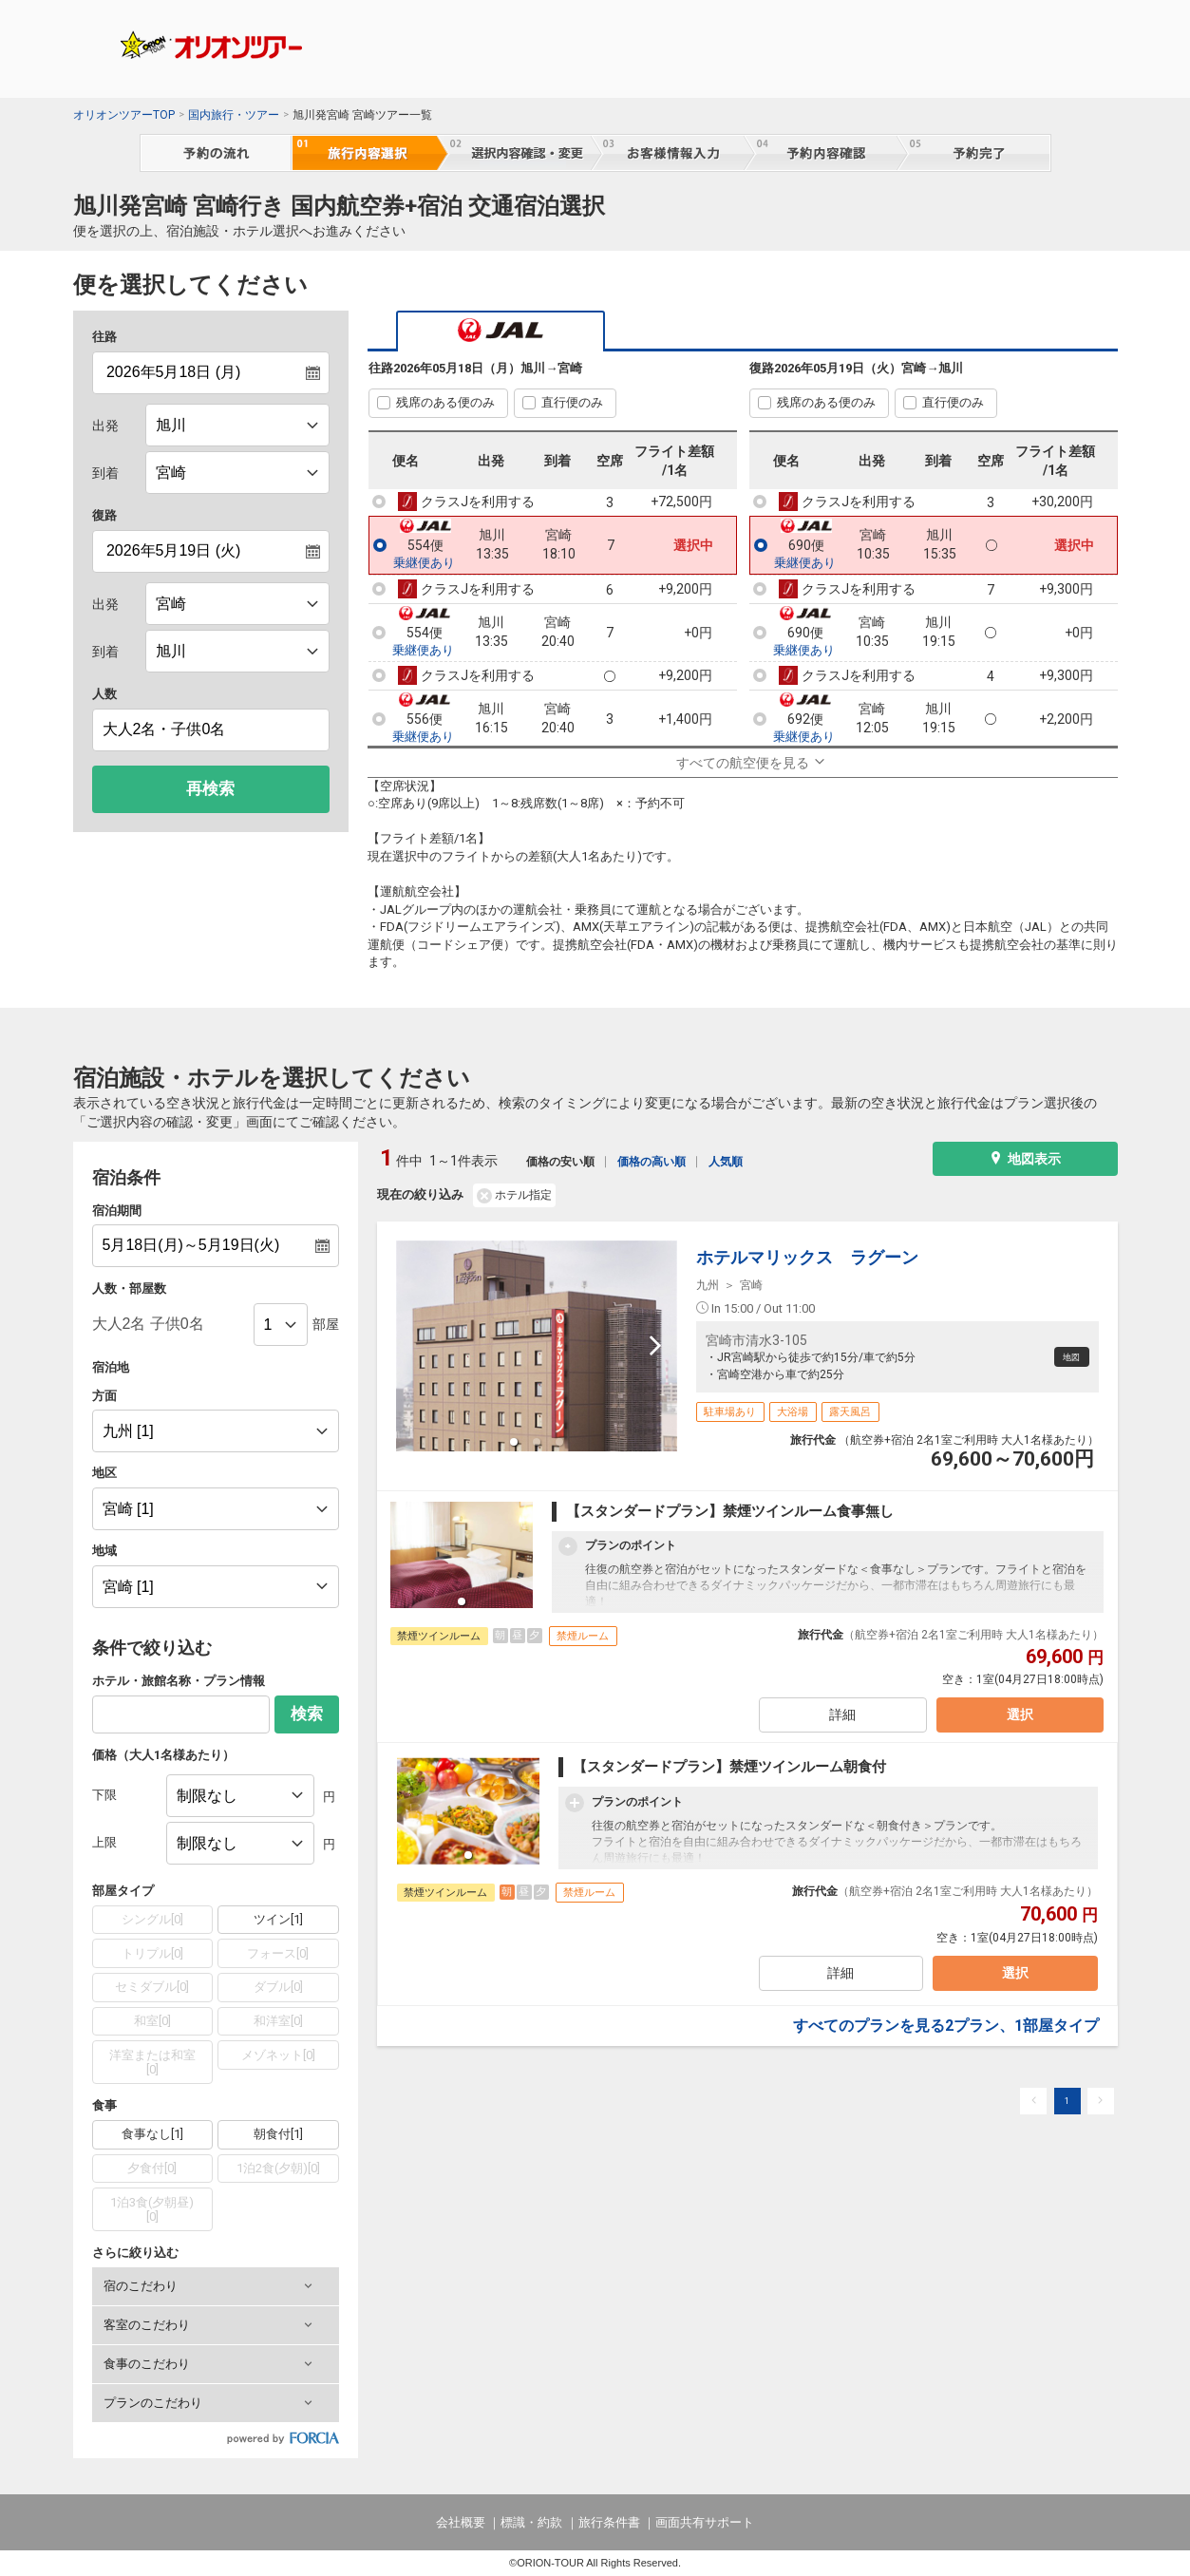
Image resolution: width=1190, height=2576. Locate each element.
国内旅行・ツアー (233, 115)
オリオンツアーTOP (124, 115)
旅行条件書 (609, 2522)
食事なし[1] (152, 2134)
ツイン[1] (278, 1919)
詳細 (841, 1720)
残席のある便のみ (445, 402)
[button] (215, 2286)
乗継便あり (424, 563)
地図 (1064, 1357)
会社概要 (460, 2522)
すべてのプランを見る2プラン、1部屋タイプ (946, 2035)
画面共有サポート (704, 2522)
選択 (1016, 1720)
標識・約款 (531, 2522)
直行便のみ (572, 402)
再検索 (210, 789)
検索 (307, 1714)
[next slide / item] (655, 1346)
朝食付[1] (278, 2134)
